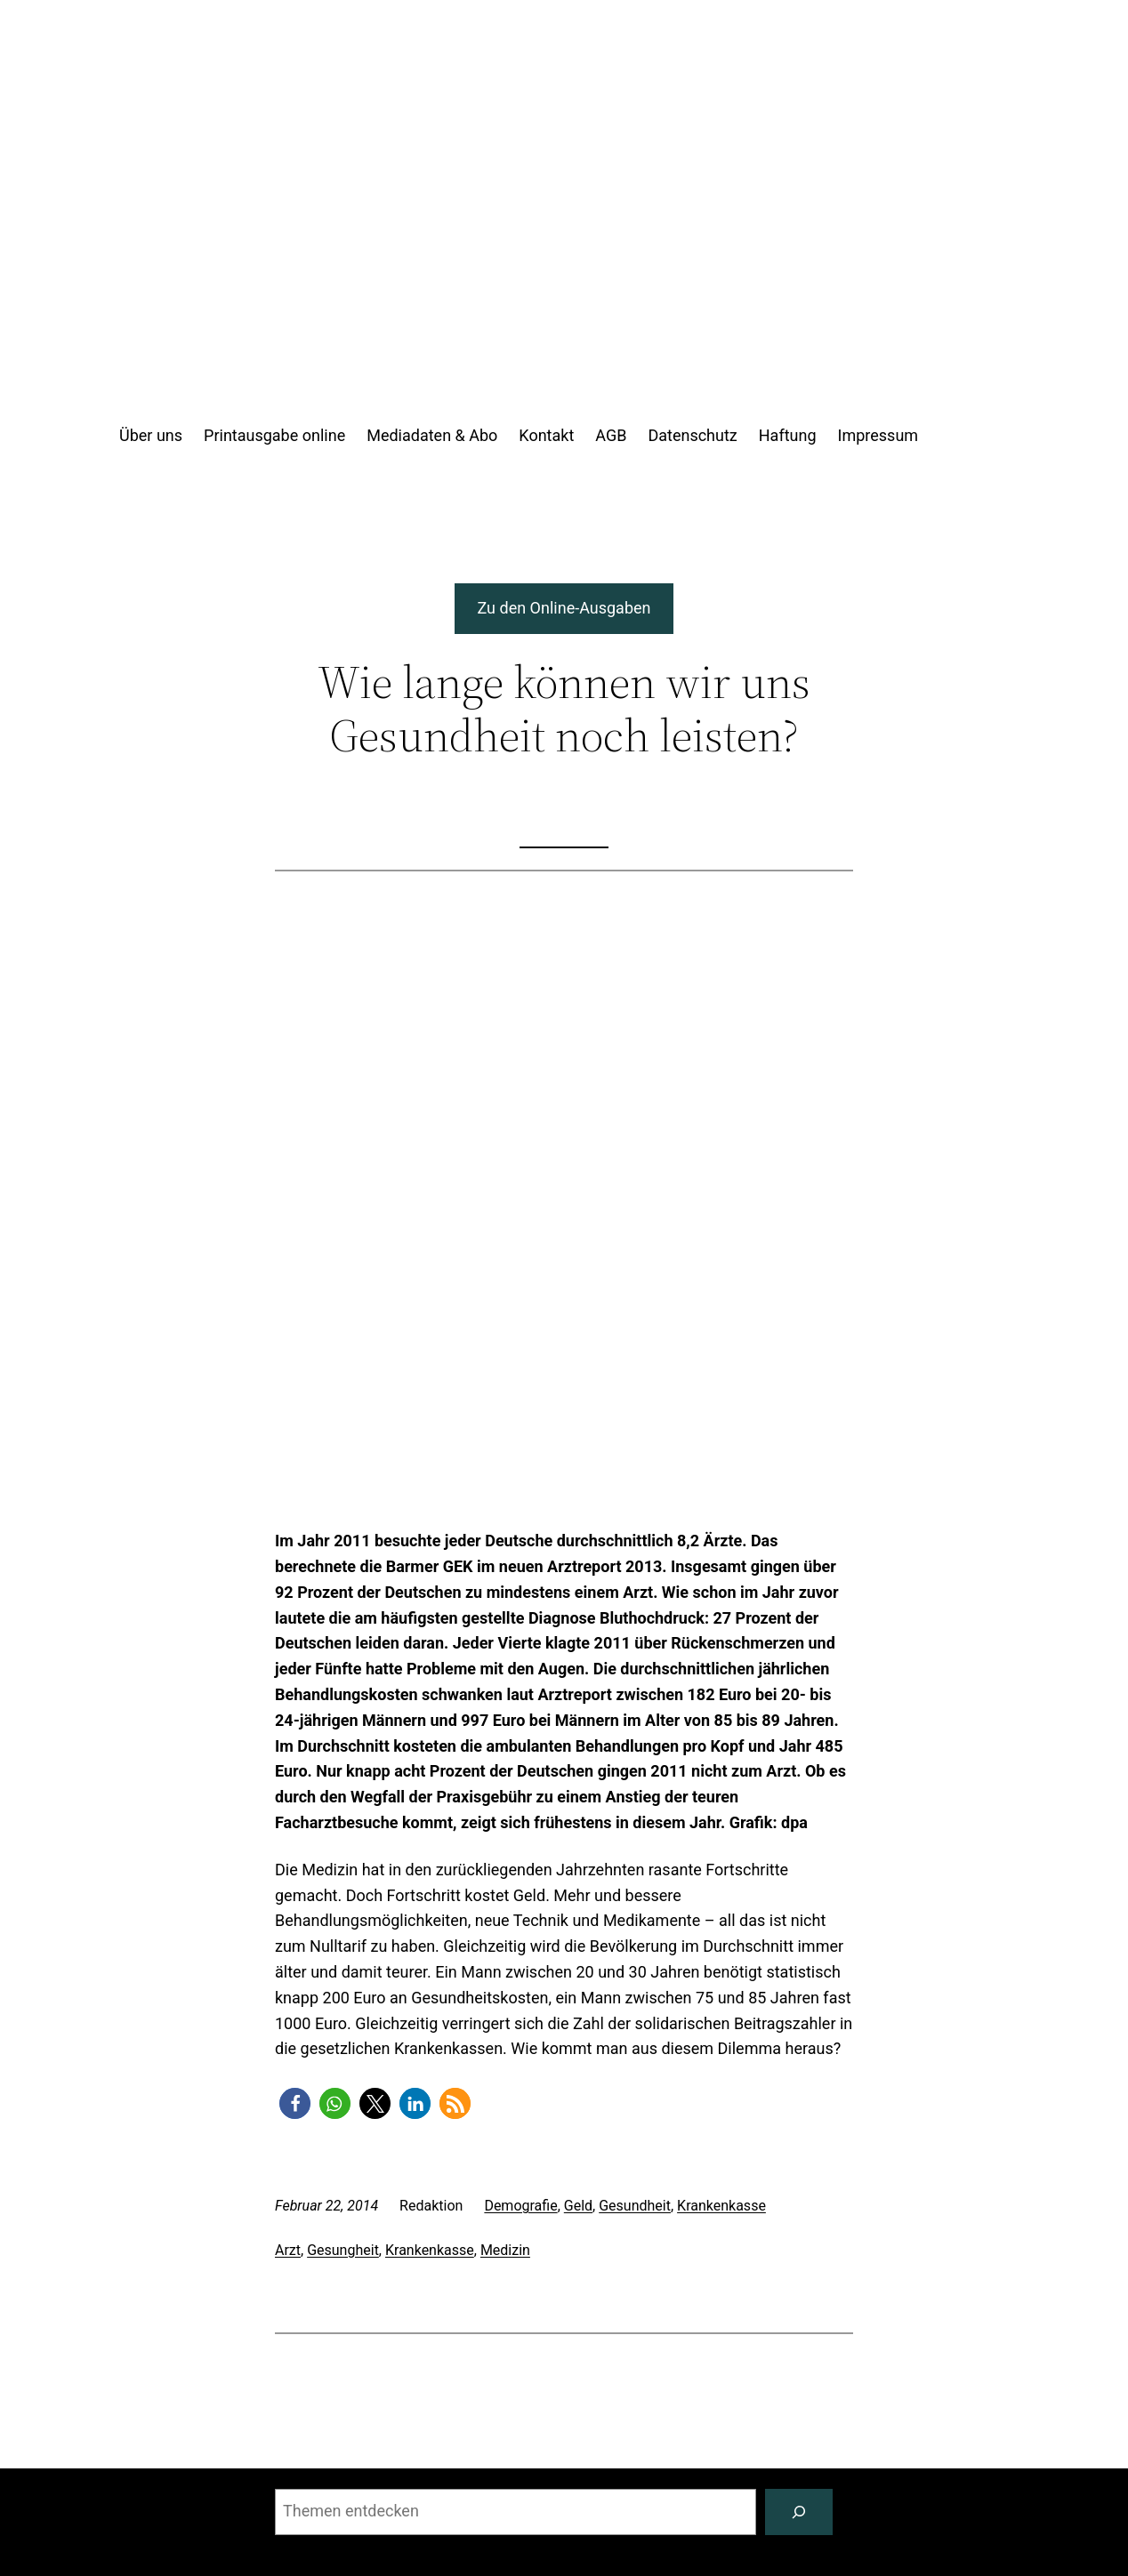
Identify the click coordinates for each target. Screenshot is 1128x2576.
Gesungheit (343, 2250)
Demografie (520, 2205)
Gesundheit (635, 2205)
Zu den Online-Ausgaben (564, 607)
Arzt (288, 2250)
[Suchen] (799, 2512)
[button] (294, 2103)
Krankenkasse (721, 2205)
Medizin (505, 2250)
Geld (578, 2205)
